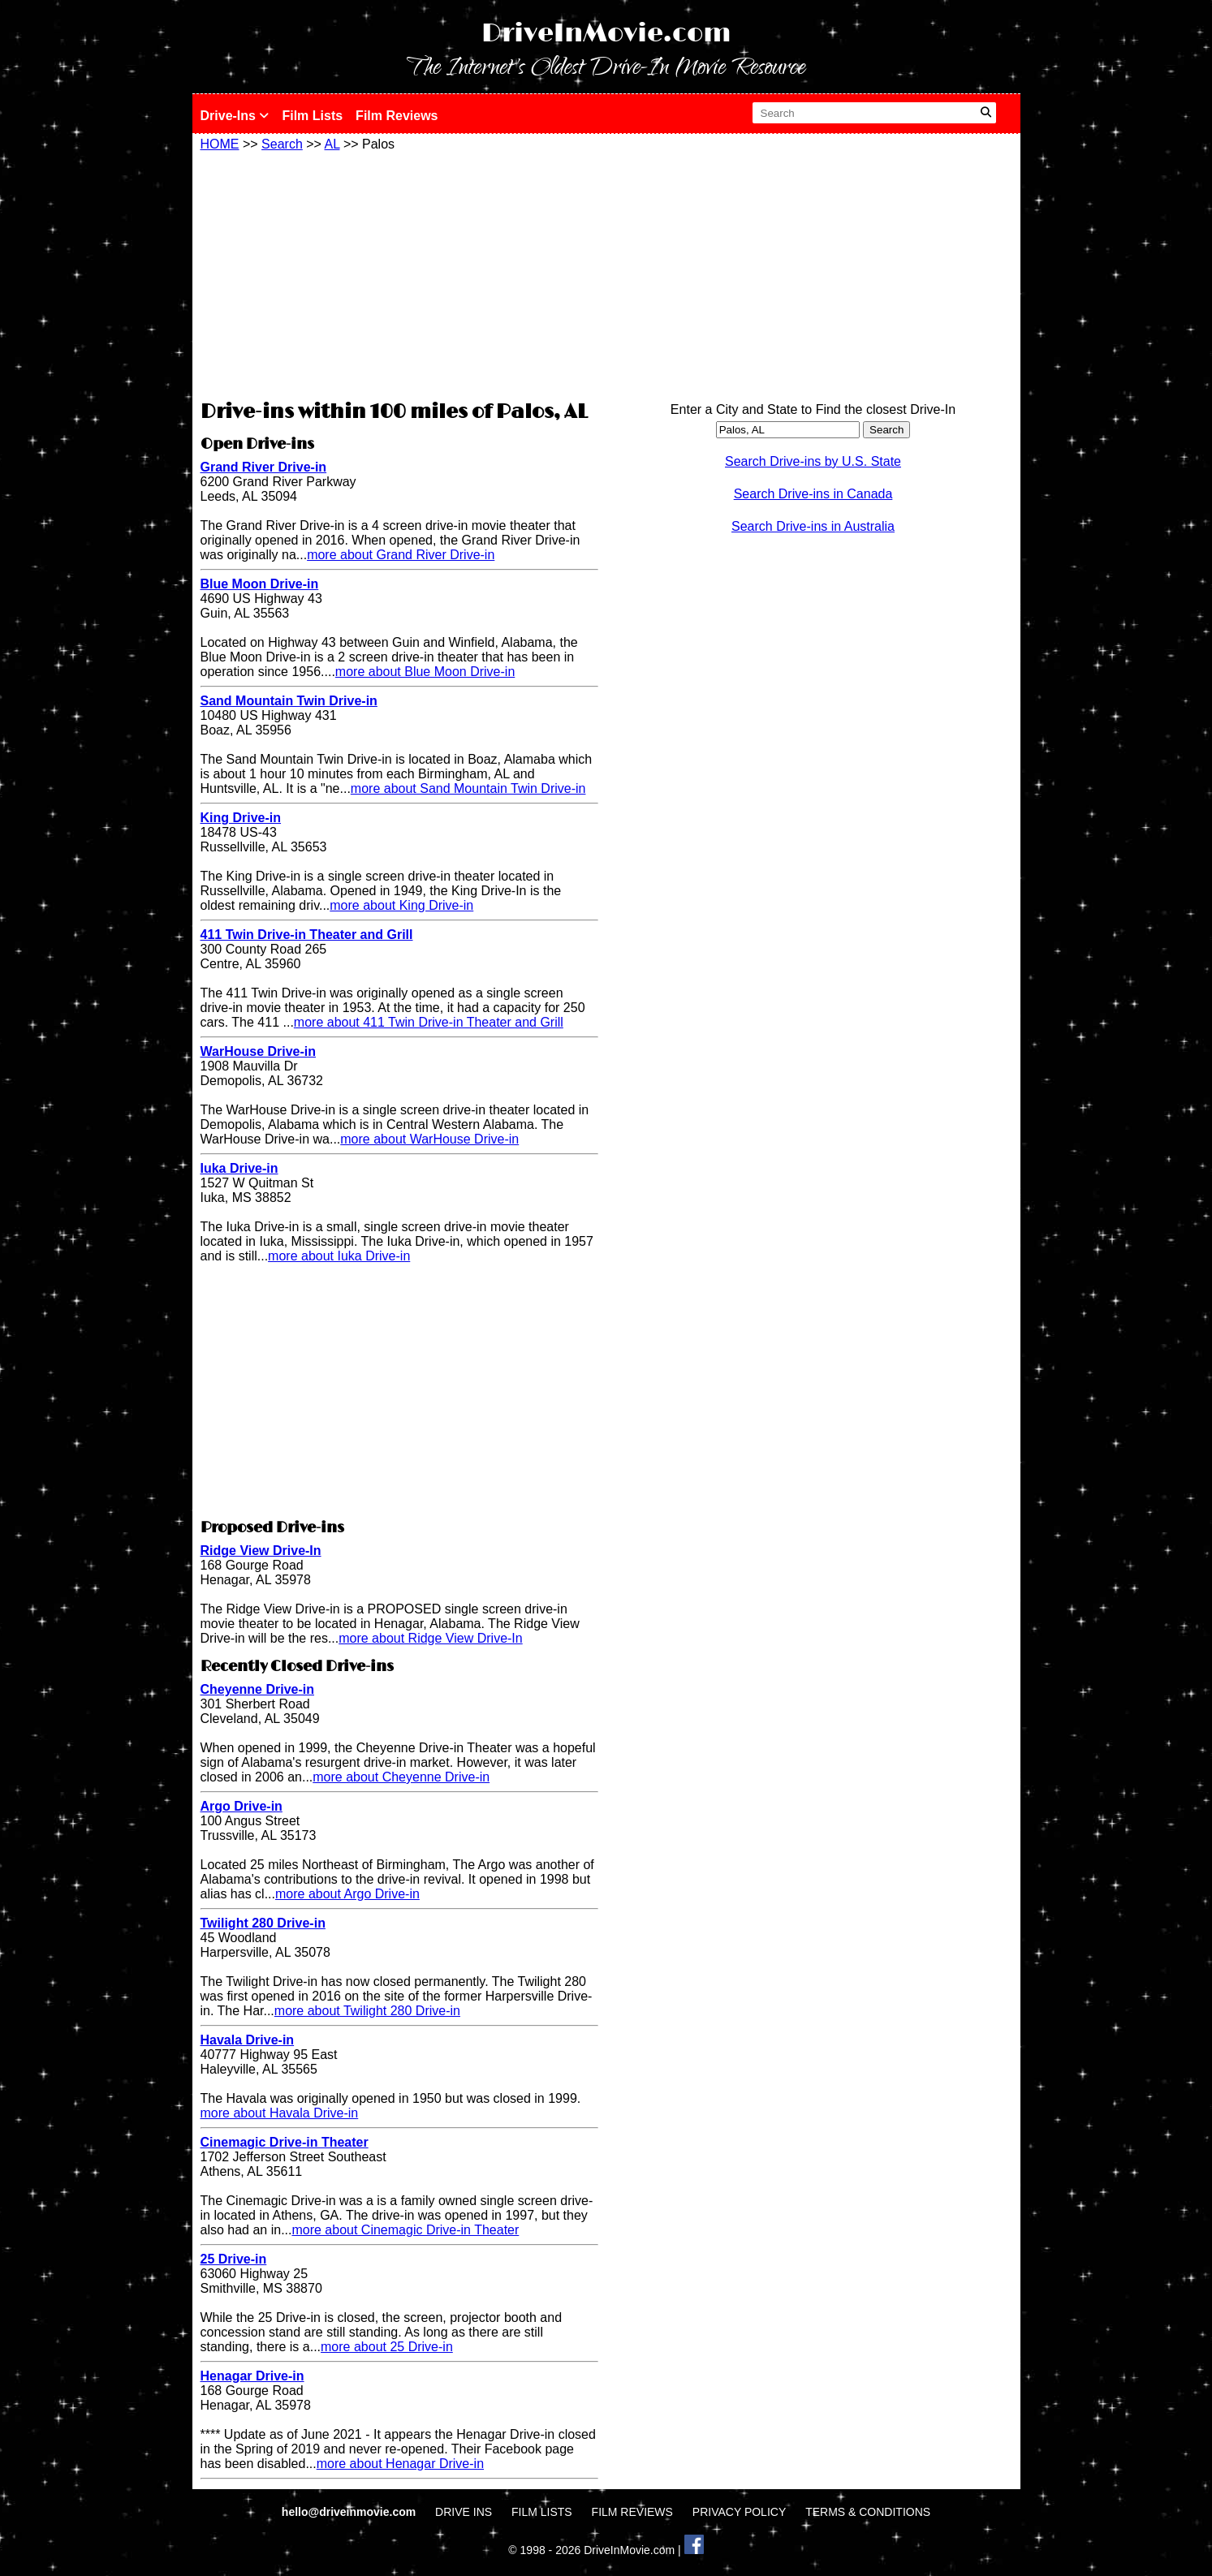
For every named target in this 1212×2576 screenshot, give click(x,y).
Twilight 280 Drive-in (263, 1923)
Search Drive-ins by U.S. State (813, 461)
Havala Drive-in (248, 2040)
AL (331, 144)
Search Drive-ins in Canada (813, 494)
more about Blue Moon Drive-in (425, 671)
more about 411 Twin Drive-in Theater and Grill (428, 1022)
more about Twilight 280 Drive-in (367, 2011)
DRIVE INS (463, 2511)
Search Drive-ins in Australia (813, 526)
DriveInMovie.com (606, 34)
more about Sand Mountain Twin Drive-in (468, 788)
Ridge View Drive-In (261, 1550)
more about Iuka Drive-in (339, 1256)
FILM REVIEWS (632, 2511)
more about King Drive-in (401, 905)
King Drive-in (241, 818)
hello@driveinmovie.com (350, 2511)
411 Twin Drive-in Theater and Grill (307, 934)
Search (282, 144)
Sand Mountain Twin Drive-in (289, 701)
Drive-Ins (235, 116)
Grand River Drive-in (264, 467)
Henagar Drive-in (252, 2376)
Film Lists (312, 116)
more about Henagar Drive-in (400, 2463)
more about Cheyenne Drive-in (401, 1777)
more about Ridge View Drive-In (430, 1638)
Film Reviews (397, 116)
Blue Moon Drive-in (260, 584)
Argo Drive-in (242, 1806)
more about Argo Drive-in (347, 1894)
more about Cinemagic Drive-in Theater (405, 2230)
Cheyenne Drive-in (257, 1689)
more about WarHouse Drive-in (429, 1139)
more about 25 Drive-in (387, 2347)
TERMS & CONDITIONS (867, 2511)
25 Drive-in (234, 2259)
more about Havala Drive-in (280, 2113)
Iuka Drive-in (239, 1168)
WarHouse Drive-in (259, 1051)
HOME (220, 144)
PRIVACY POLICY (739, 2511)
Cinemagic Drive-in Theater (285, 2142)
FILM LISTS (541, 2511)
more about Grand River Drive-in (400, 555)
